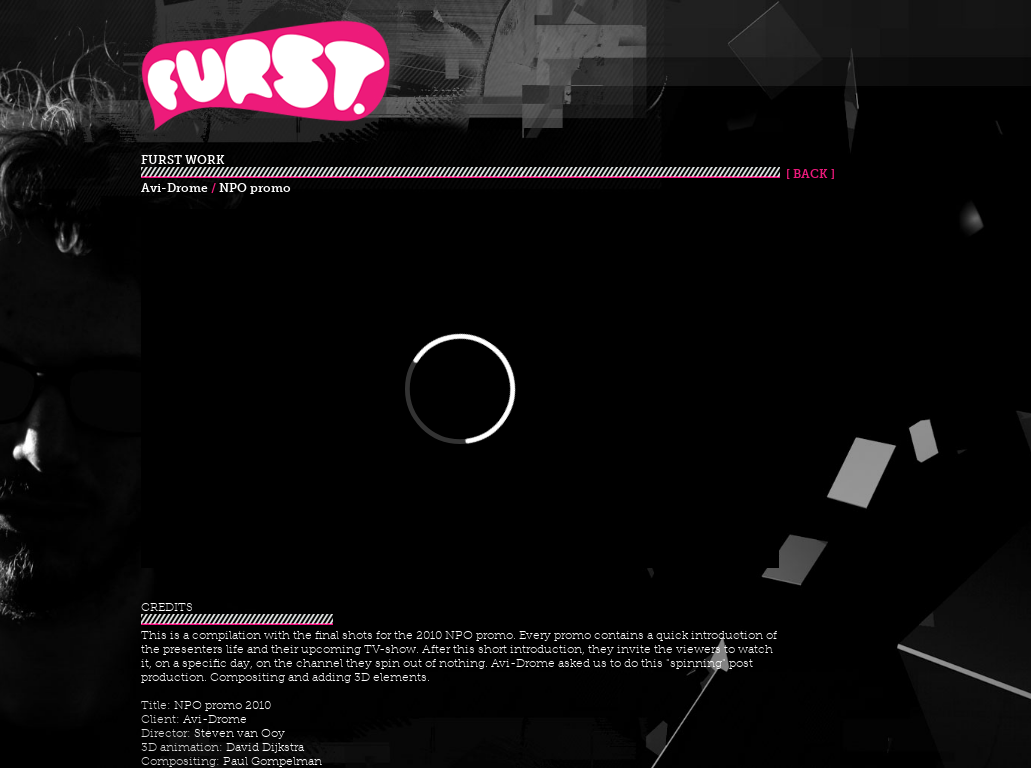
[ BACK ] (807, 174)
